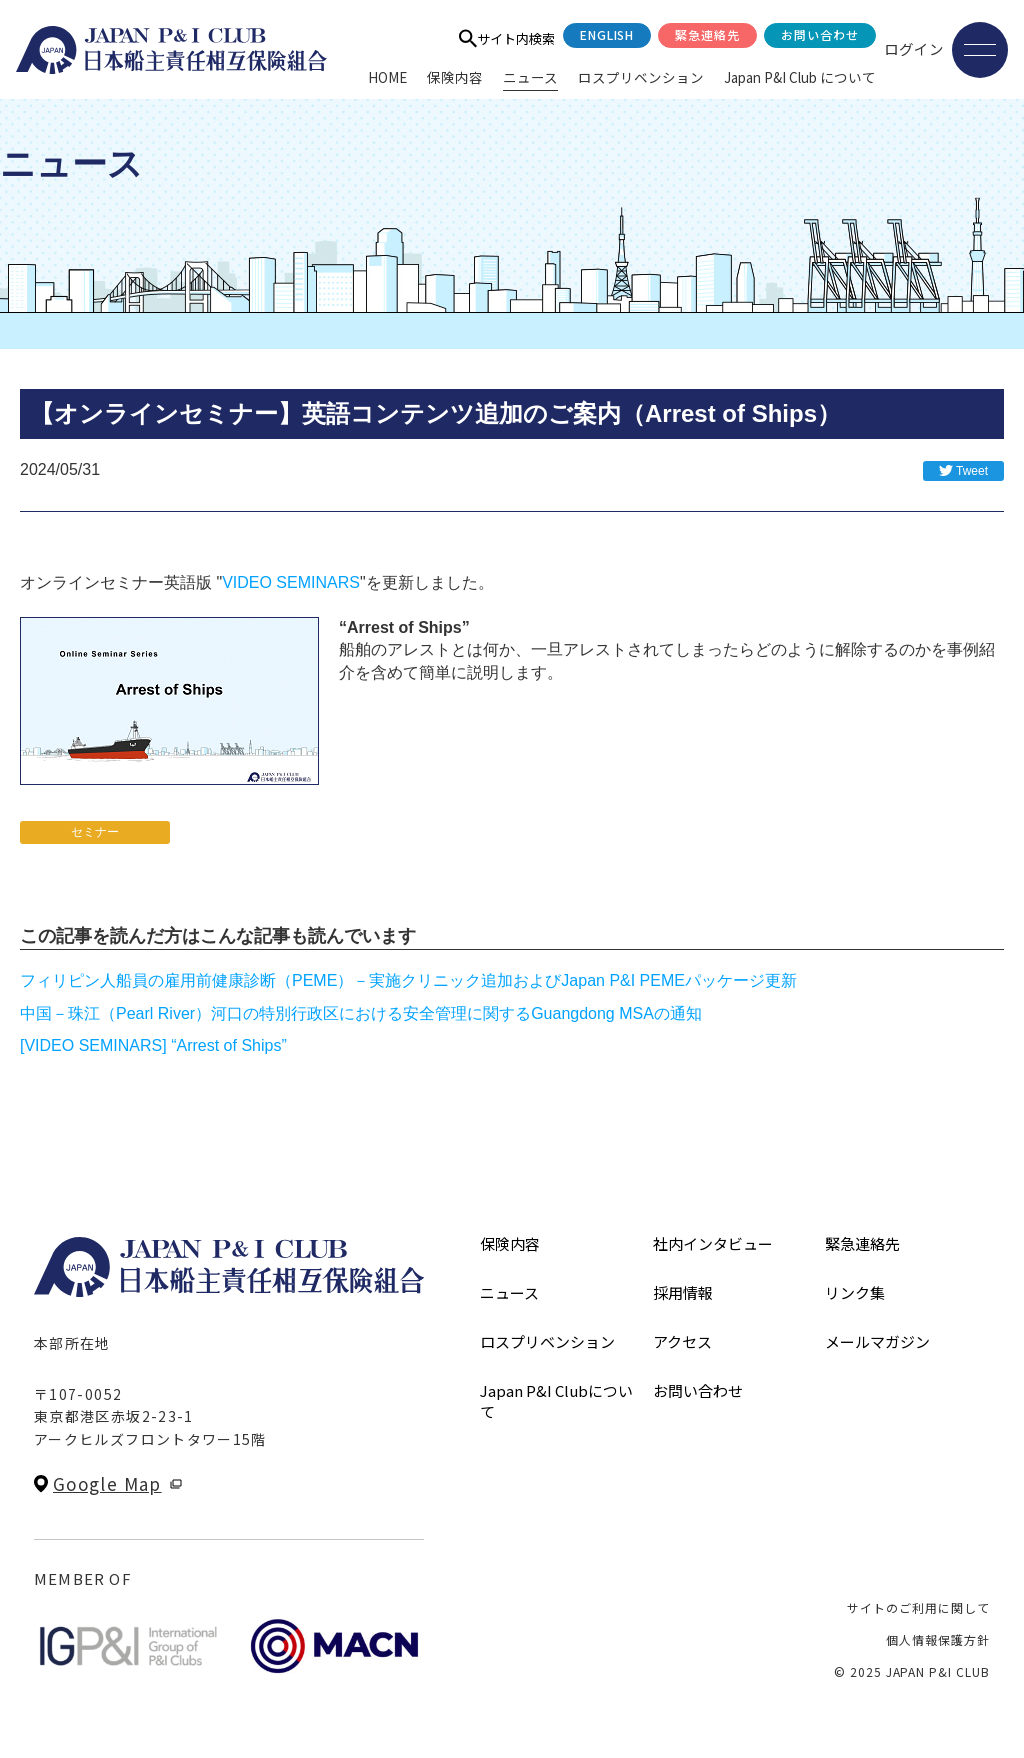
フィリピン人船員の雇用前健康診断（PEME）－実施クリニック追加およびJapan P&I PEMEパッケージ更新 (408, 980)
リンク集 (855, 1292)
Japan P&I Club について (800, 77)
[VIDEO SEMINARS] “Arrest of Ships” (153, 1045)
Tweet (972, 471)
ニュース (530, 77)
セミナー (95, 832)
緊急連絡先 (707, 34)
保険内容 (455, 77)
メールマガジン (877, 1341)
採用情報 (683, 1292)
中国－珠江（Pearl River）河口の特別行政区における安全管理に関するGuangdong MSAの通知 (361, 1013)
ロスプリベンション (641, 77)
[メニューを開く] (980, 50)
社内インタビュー (713, 1243)
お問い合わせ (820, 34)
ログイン (914, 48)
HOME (387, 77)
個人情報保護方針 (938, 1639)
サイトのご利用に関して (918, 1607)
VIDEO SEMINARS (291, 582)
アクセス (682, 1341)
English (607, 34)
